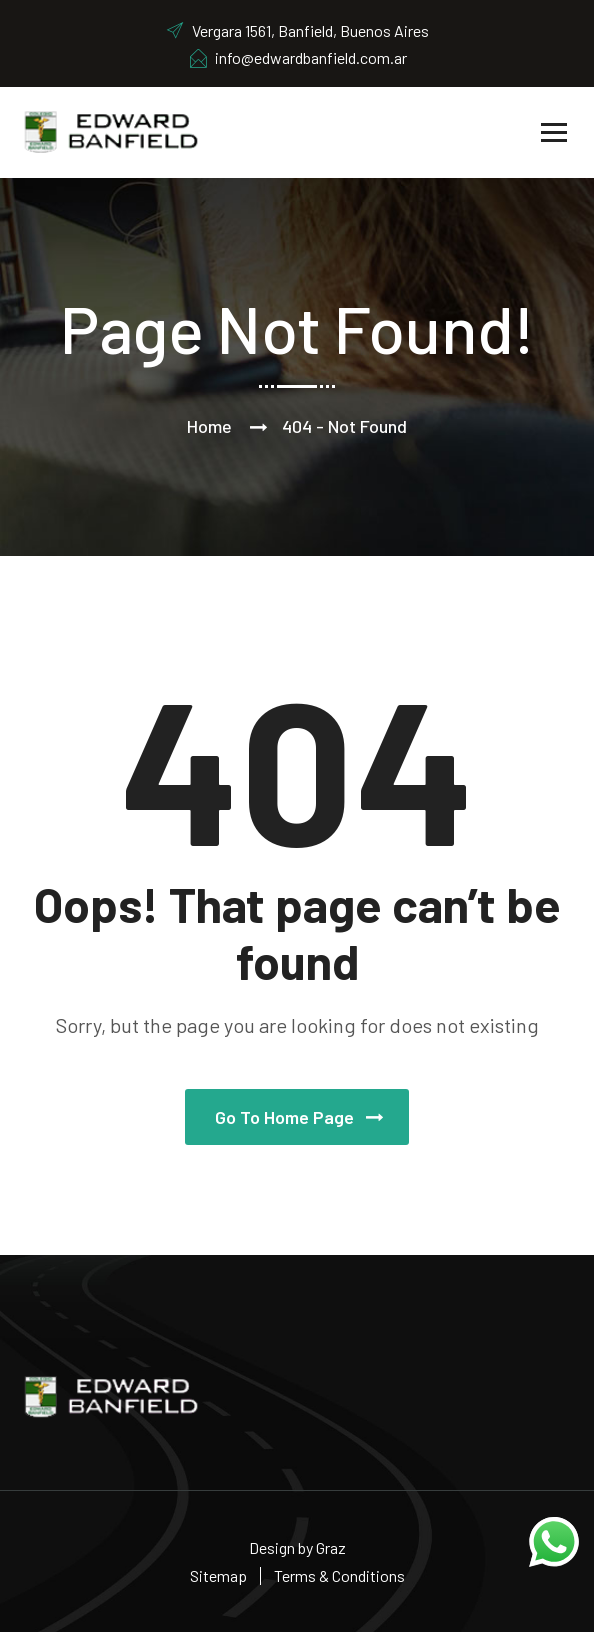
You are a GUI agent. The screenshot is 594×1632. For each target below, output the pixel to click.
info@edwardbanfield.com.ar (297, 57)
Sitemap (218, 1575)
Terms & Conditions (339, 1575)
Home (209, 426)
